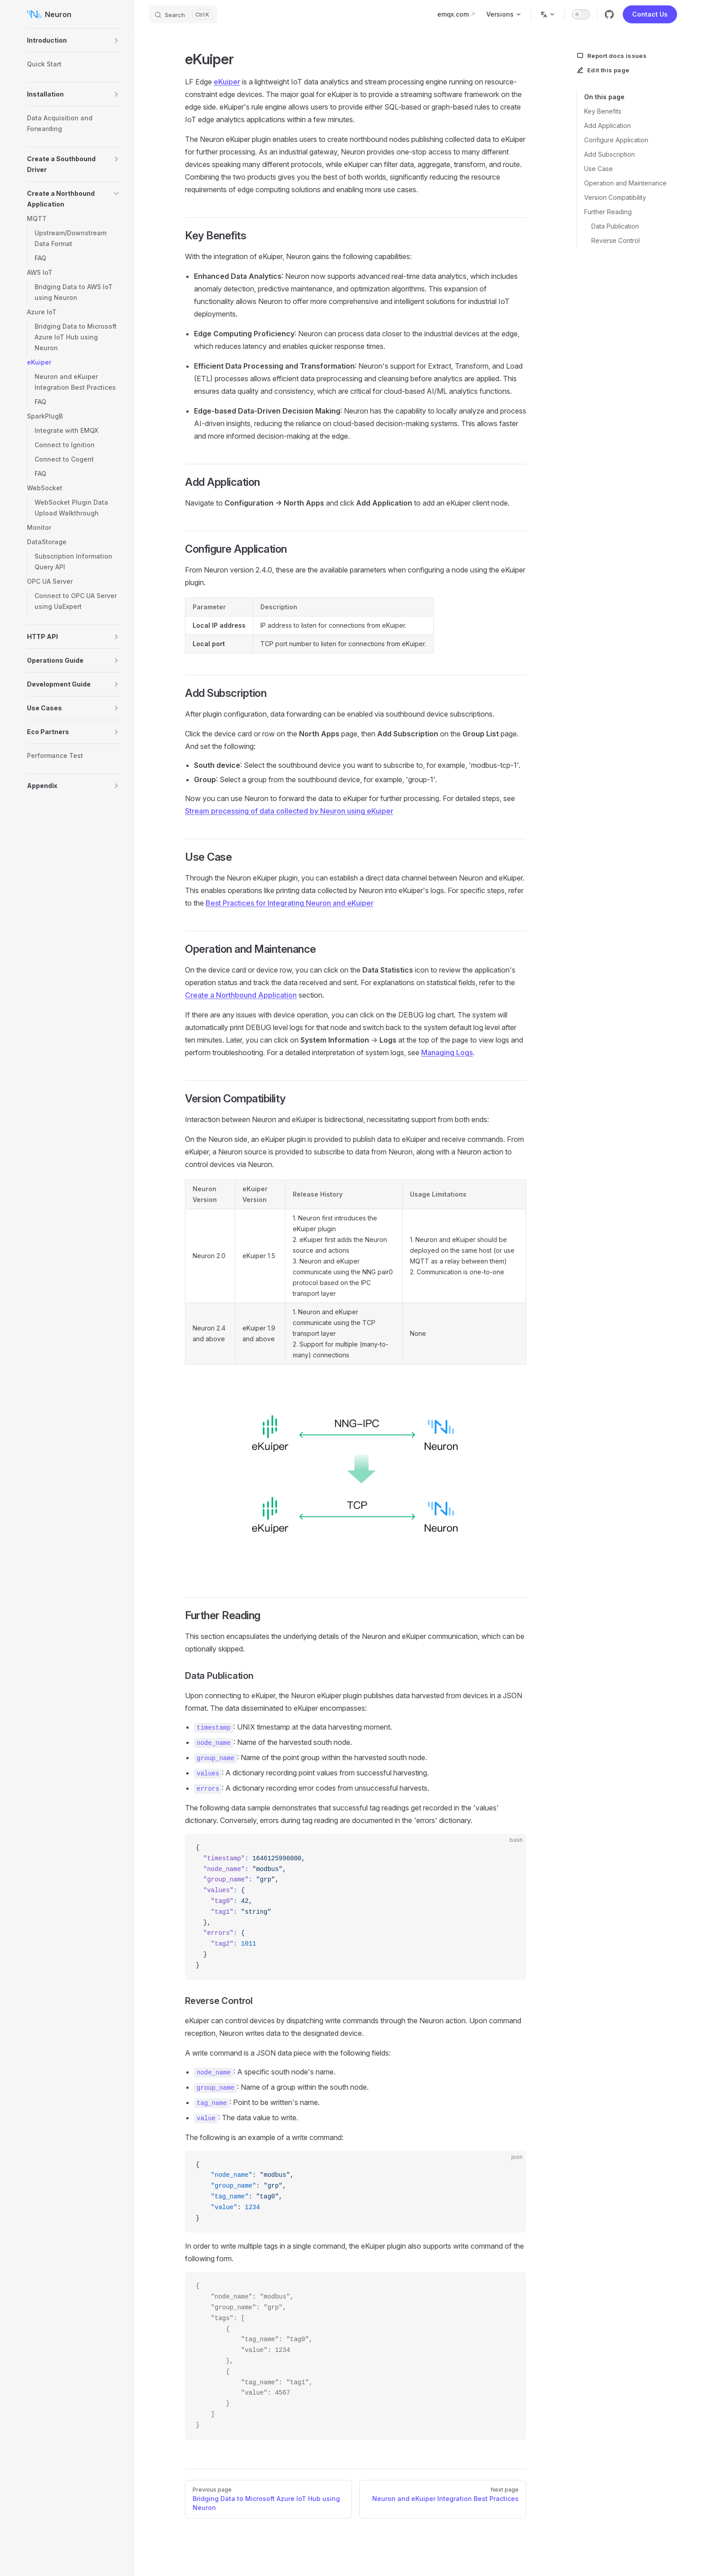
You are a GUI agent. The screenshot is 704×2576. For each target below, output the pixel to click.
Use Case (598, 168)
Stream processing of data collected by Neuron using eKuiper (289, 810)
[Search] (183, 14)
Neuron (49, 14)
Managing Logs (447, 1052)
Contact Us (650, 14)
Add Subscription (609, 154)
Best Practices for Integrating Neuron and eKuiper (290, 902)
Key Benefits (602, 111)
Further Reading (608, 212)
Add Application (607, 125)
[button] (116, 40)
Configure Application (616, 140)
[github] (609, 14)
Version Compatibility (615, 197)
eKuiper (227, 81)
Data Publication (615, 226)
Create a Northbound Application (241, 995)
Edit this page (602, 70)
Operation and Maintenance (625, 183)
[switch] (581, 14)
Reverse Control (615, 240)
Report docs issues (611, 55)
